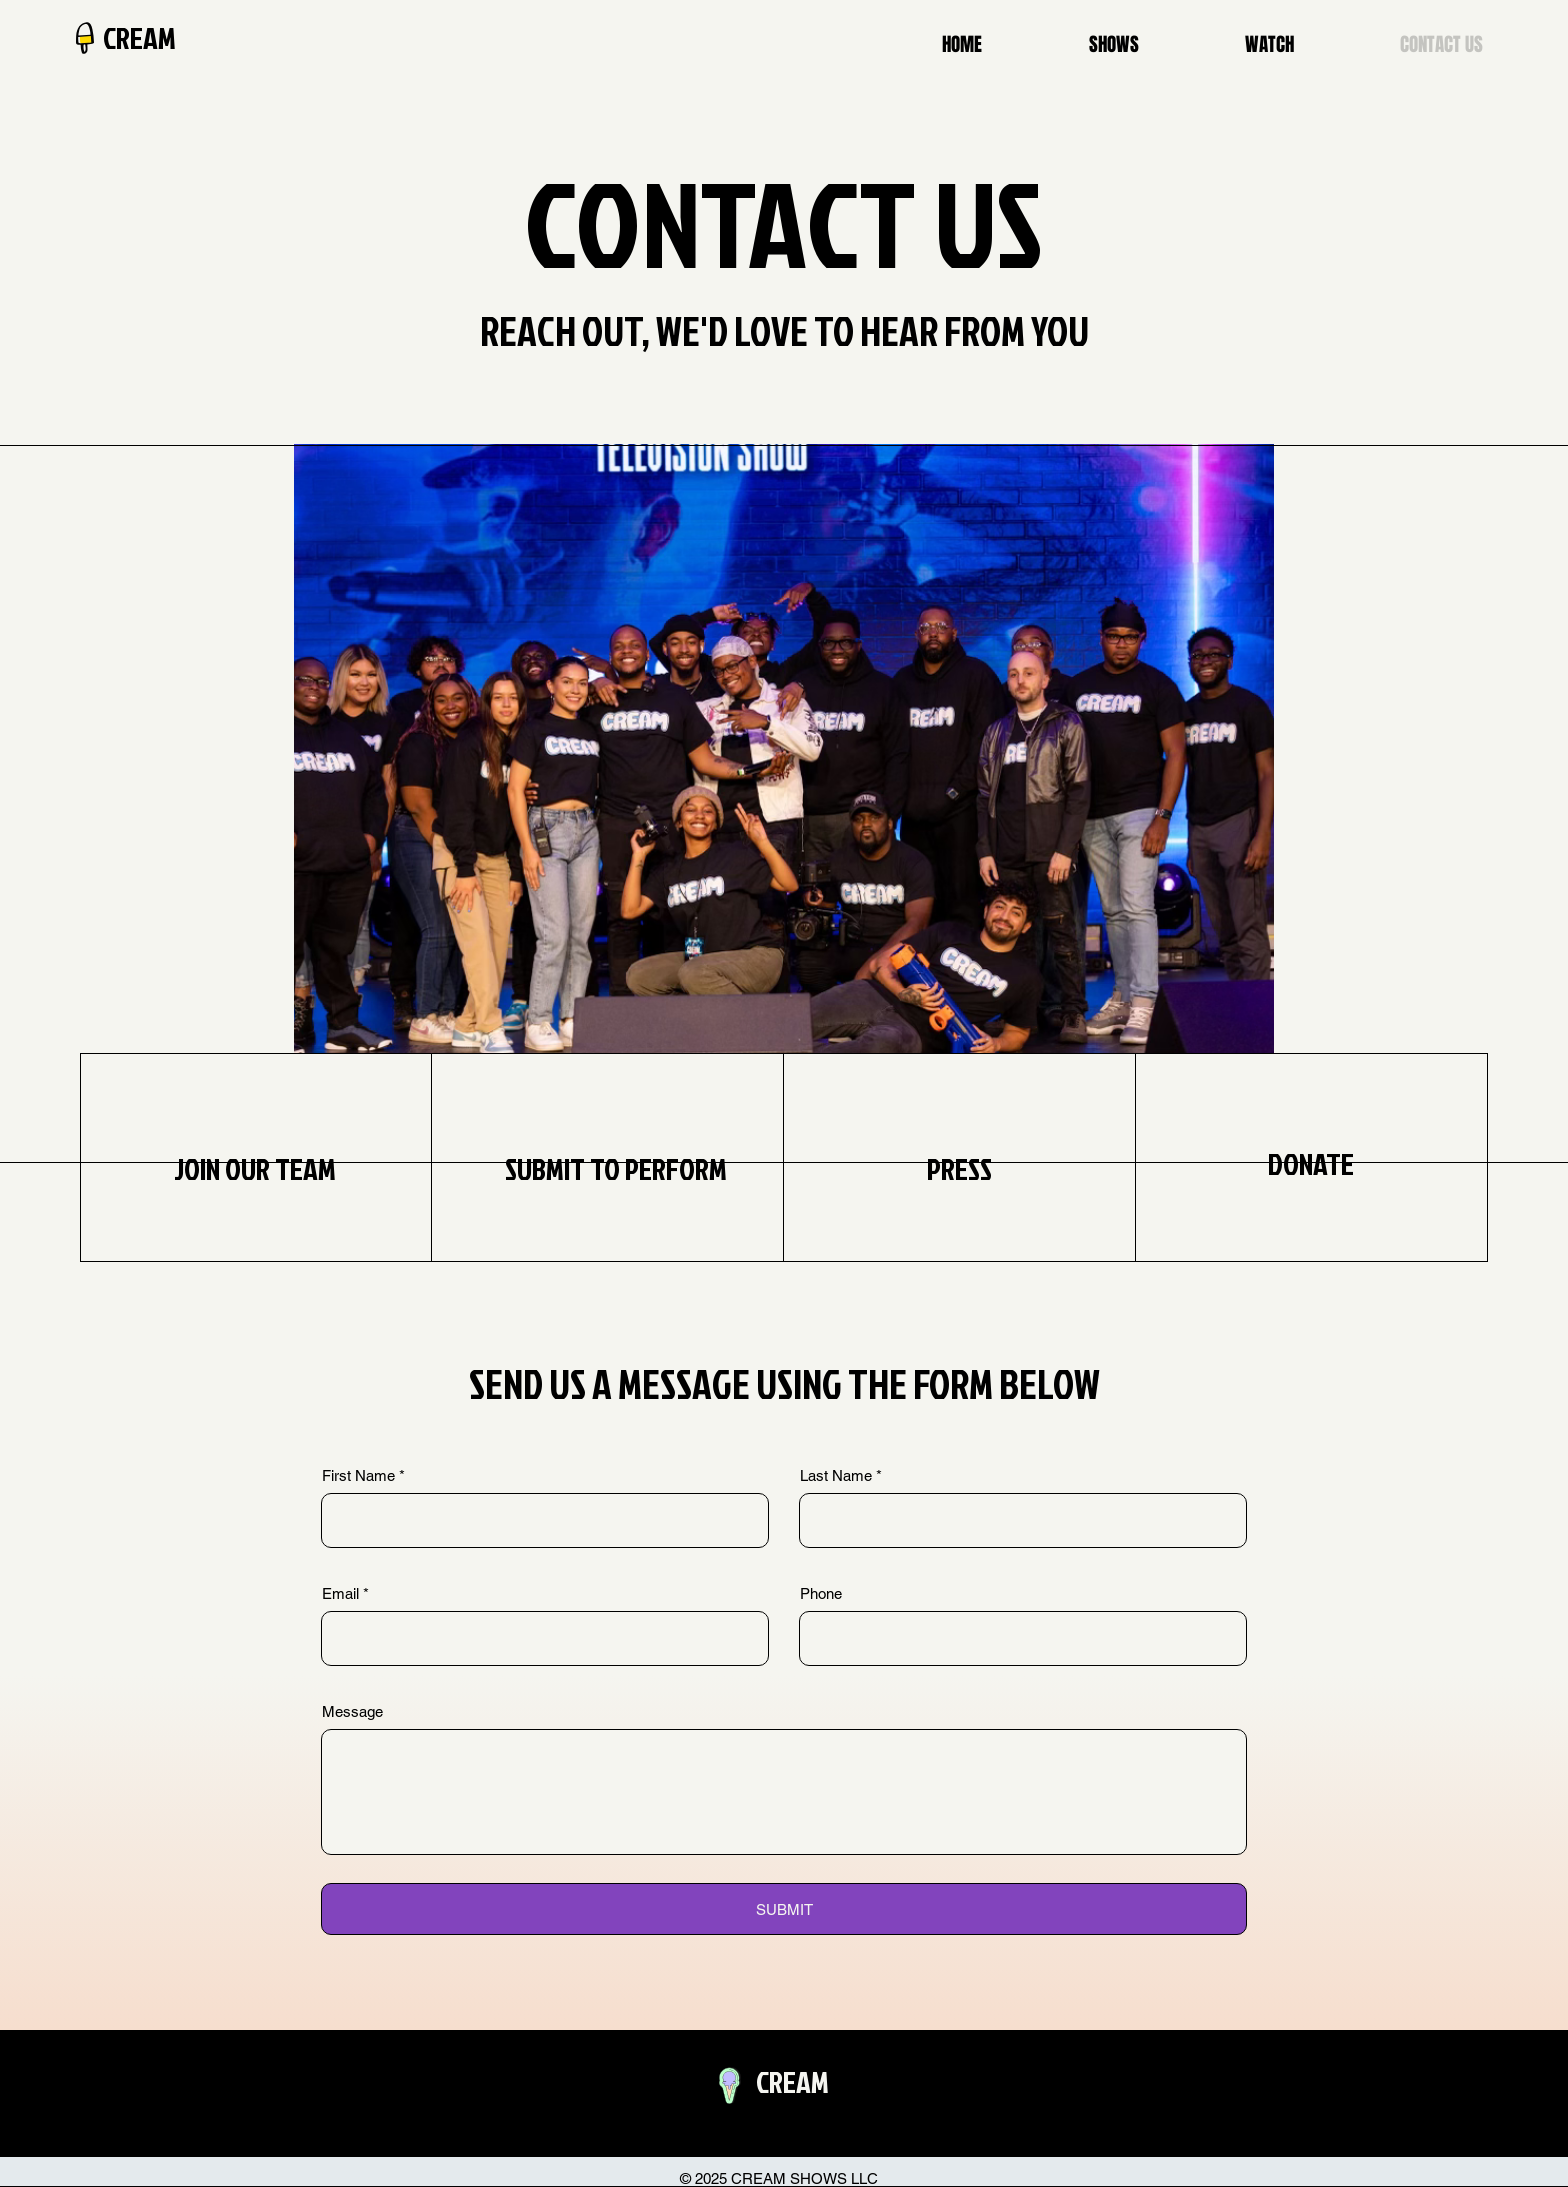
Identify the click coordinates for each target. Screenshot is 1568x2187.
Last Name (836, 1475)
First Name (358, 1475)
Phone (821, 1593)
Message (352, 1711)
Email (340, 1593)
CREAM (139, 38)
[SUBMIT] (784, 1909)
